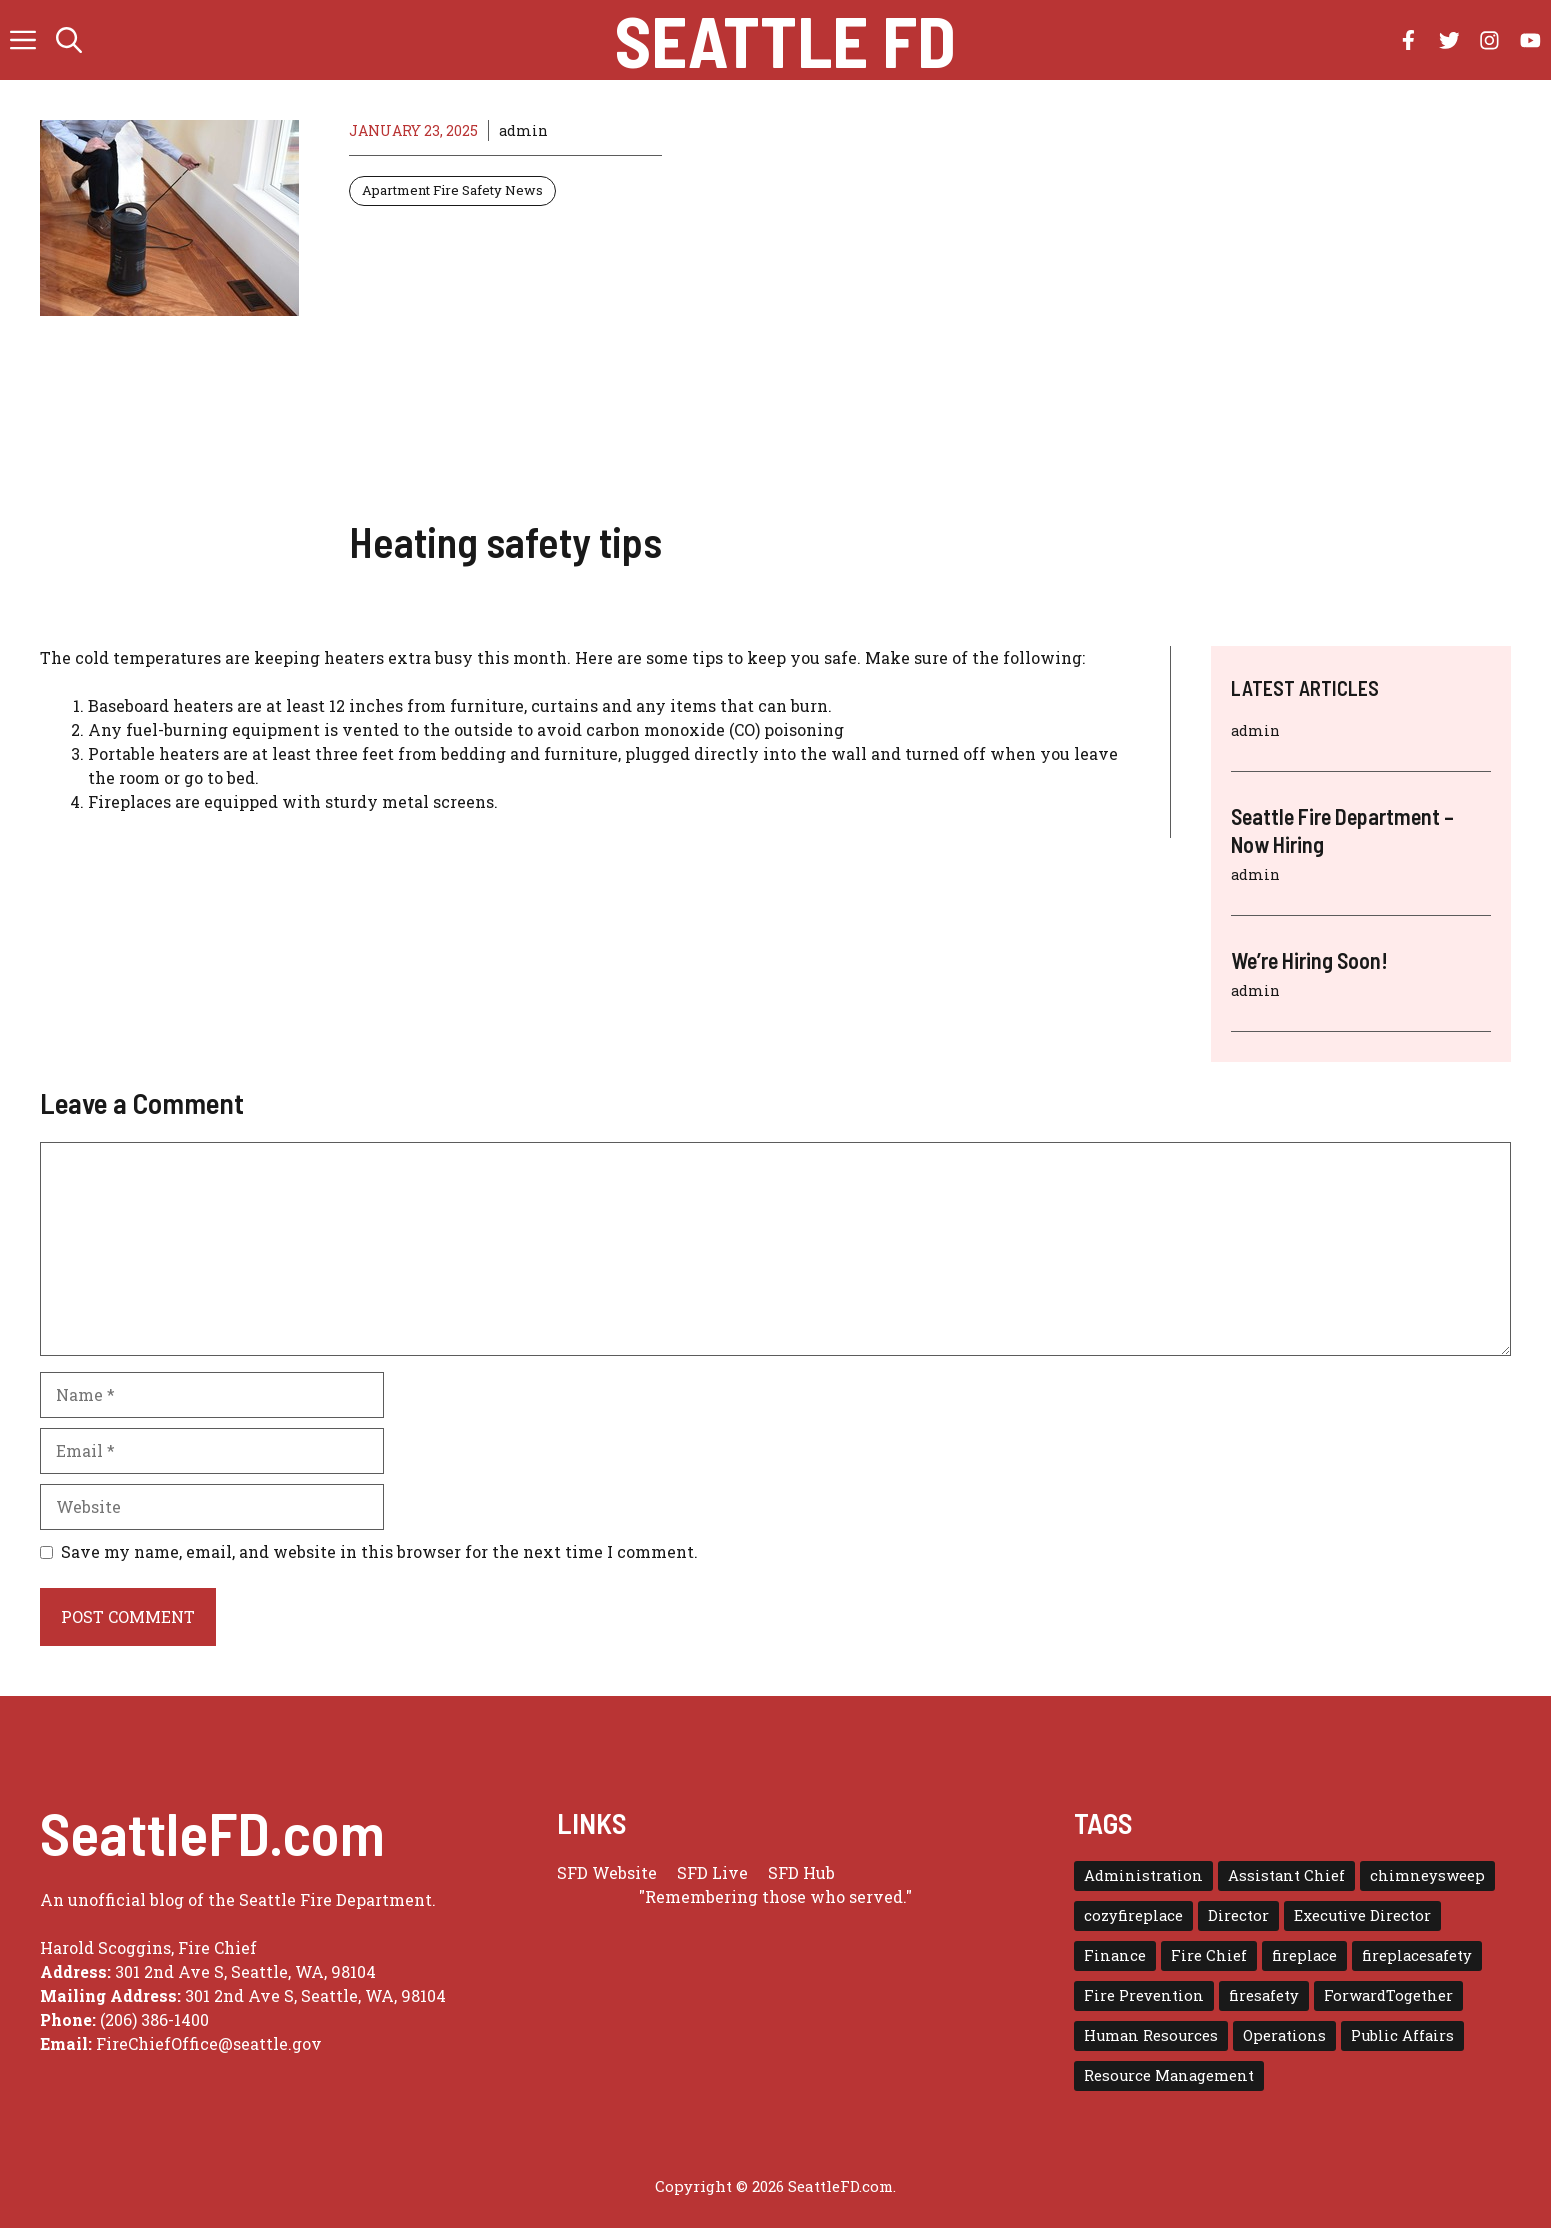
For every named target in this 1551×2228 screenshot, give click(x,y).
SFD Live (712, 1872)
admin (523, 130)
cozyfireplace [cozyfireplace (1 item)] (1133, 1915)
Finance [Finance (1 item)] (1115, 1955)
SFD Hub (801, 1872)
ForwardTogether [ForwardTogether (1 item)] (1388, 1995)
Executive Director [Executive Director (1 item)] (1362, 1915)
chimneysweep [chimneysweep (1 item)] (1427, 1875)
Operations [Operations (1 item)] (1284, 2035)
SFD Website (607, 1872)
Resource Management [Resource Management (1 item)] (1169, 2075)
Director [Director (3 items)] (1238, 1915)
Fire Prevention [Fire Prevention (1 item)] (1144, 1995)
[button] (69, 40)
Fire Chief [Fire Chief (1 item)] (1209, 1955)
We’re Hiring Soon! (1309, 960)
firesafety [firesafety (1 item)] (1264, 1995)
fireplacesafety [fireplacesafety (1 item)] (1417, 1955)
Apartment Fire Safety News (452, 190)
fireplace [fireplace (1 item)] (1304, 1955)
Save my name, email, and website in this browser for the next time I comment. (379, 1551)
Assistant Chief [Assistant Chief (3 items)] (1286, 1875)
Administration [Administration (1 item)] (1143, 1875)
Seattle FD (785, 40)
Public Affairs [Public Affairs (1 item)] (1402, 2035)
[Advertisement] (505, 361)
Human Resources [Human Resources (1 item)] (1151, 2035)
